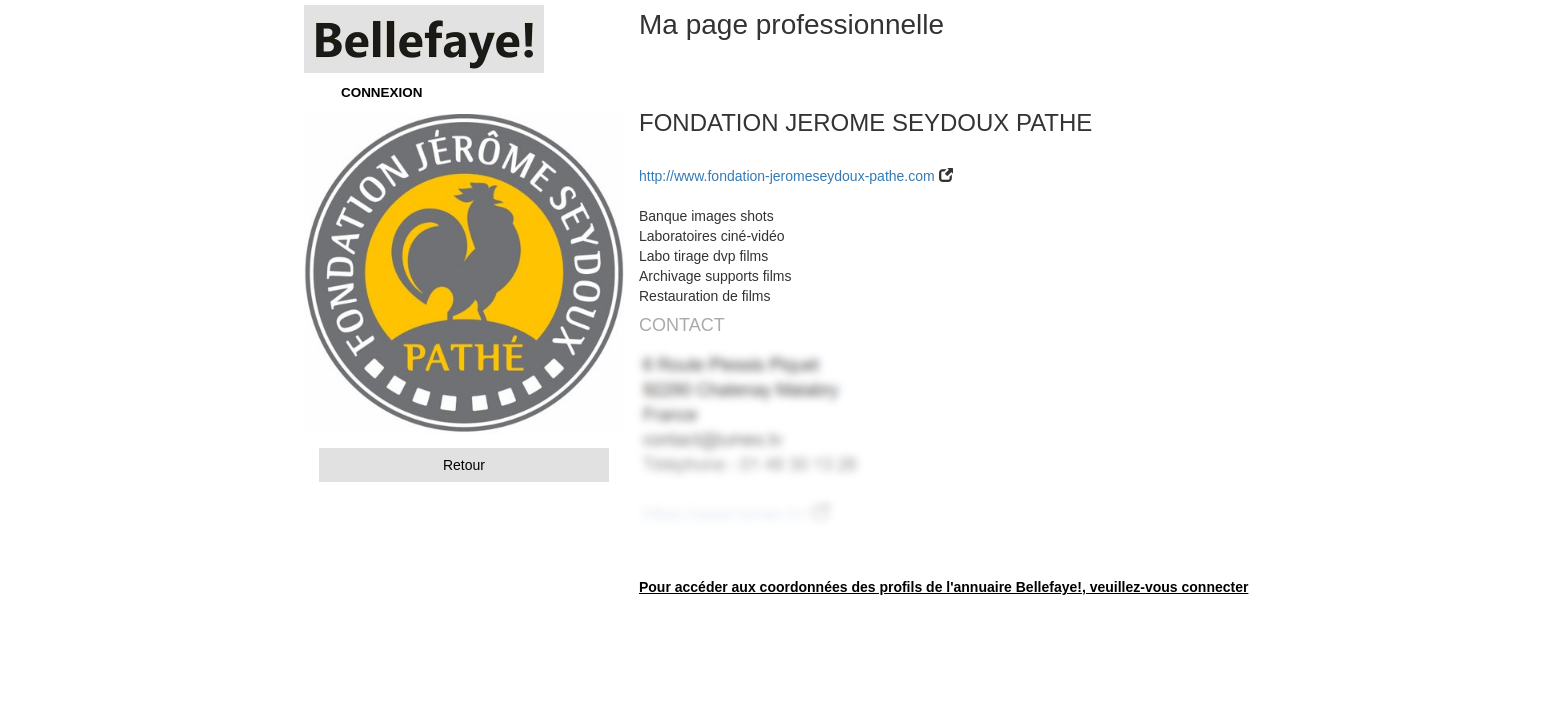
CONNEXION (381, 92)
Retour (464, 465)
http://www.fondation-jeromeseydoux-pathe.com (787, 176)
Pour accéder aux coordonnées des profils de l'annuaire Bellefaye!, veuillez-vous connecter (943, 587)
